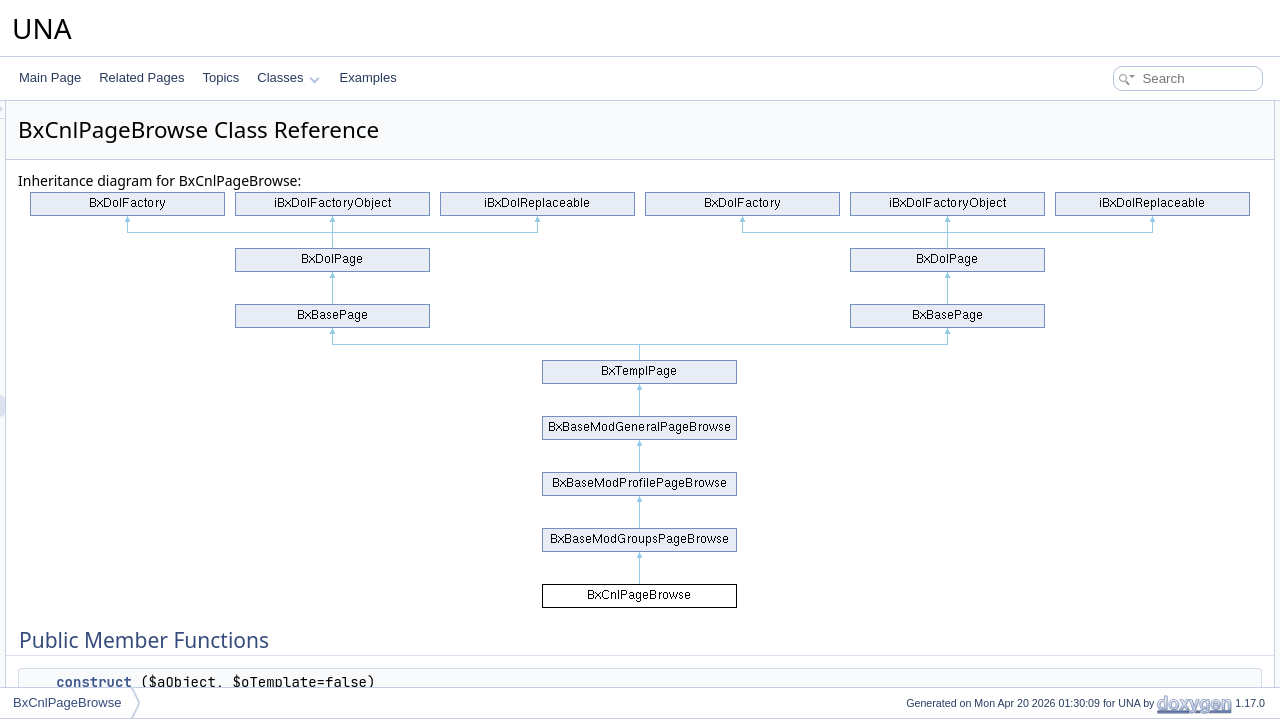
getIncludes (1103, 288)
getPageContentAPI (1126, 618)
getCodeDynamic (1119, 266)
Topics (220, 77)
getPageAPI (1105, 596)
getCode (1095, 310)
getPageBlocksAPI (1122, 640)
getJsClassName (1118, 332)
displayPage (1105, 662)
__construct (335, 682)
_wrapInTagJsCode (1124, 376)
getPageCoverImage (1128, 486)
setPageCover (1111, 464)
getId (1086, 684)
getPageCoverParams (1132, 508)
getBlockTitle (1107, 530)
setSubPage (1105, 442)
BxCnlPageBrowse (67, 702)
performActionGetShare (1136, 178)
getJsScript (1102, 398)
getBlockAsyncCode (1126, 574)
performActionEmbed (1129, 200)
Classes (288, 77)
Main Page (50, 77)
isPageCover (1107, 420)
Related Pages (141, 77)
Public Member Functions (1124, 112)
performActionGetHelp (1132, 156)
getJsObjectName (1120, 354)
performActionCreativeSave (1146, 222)
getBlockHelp (1108, 552)
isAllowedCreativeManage (1142, 244)
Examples (368, 77)
